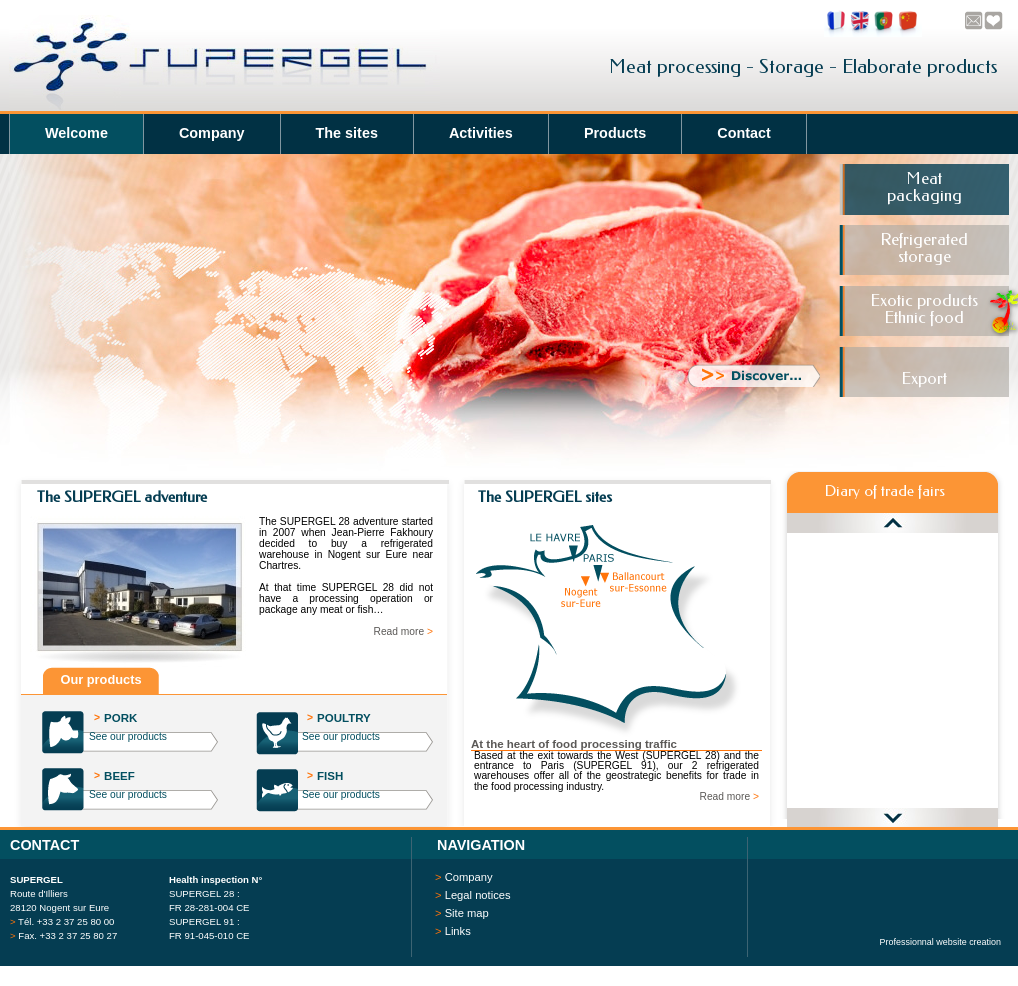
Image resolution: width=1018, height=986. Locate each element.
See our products (128, 736)
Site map (467, 913)
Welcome (76, 133)
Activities (481, 133)
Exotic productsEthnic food (924, 309)
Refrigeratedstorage (924, 248)
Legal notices (478, 895)
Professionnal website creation (940, 942)
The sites (347, 133)
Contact (744, 133)
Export (924, 378)
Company (212, 133)
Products (615, 133)
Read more (403, 631)
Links (458, 931)
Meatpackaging (924, 187)
